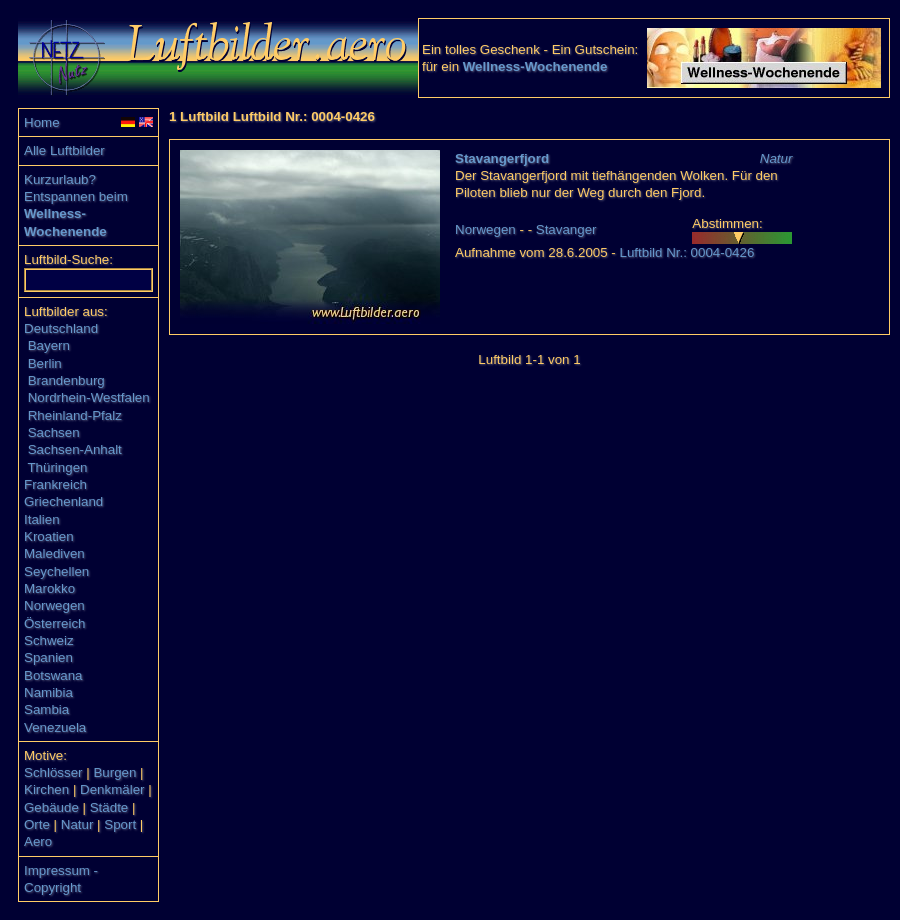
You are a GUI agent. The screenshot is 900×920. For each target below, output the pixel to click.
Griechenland (63, 501)
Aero (38, 841)
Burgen (114, 772)
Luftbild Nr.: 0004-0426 (686, 252)
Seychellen (56, 571)
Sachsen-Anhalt (75, 449)
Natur (77, 824)
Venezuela (55, 727)
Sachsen (54, 432)
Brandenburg (66, 380)
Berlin (45, 363)
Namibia (48, 692)
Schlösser (53, 772)
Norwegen (54, 605)
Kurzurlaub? (60, 179)
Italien (42, 519)
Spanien (48, 657)
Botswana (53, 675)
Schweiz (49, 640)
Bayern (49, 345)
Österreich (54, 623)
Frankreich (55, 484)
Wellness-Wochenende (535, 66)
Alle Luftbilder (64, 150)
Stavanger (566, 229)
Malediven (54, 553)
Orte (37, 824)
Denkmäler (112, 789)
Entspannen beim (76, 196)
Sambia (46, 709)
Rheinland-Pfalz (75, 415)
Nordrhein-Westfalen (89, 397)
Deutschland (61, 328)
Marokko (49, 588)
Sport (120, 824)
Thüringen (57, 467)
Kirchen (46, 789)
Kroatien (49, 536)
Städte (109, 807)
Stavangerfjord (502, 158)
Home (42, 122)
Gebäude (51, 807)
